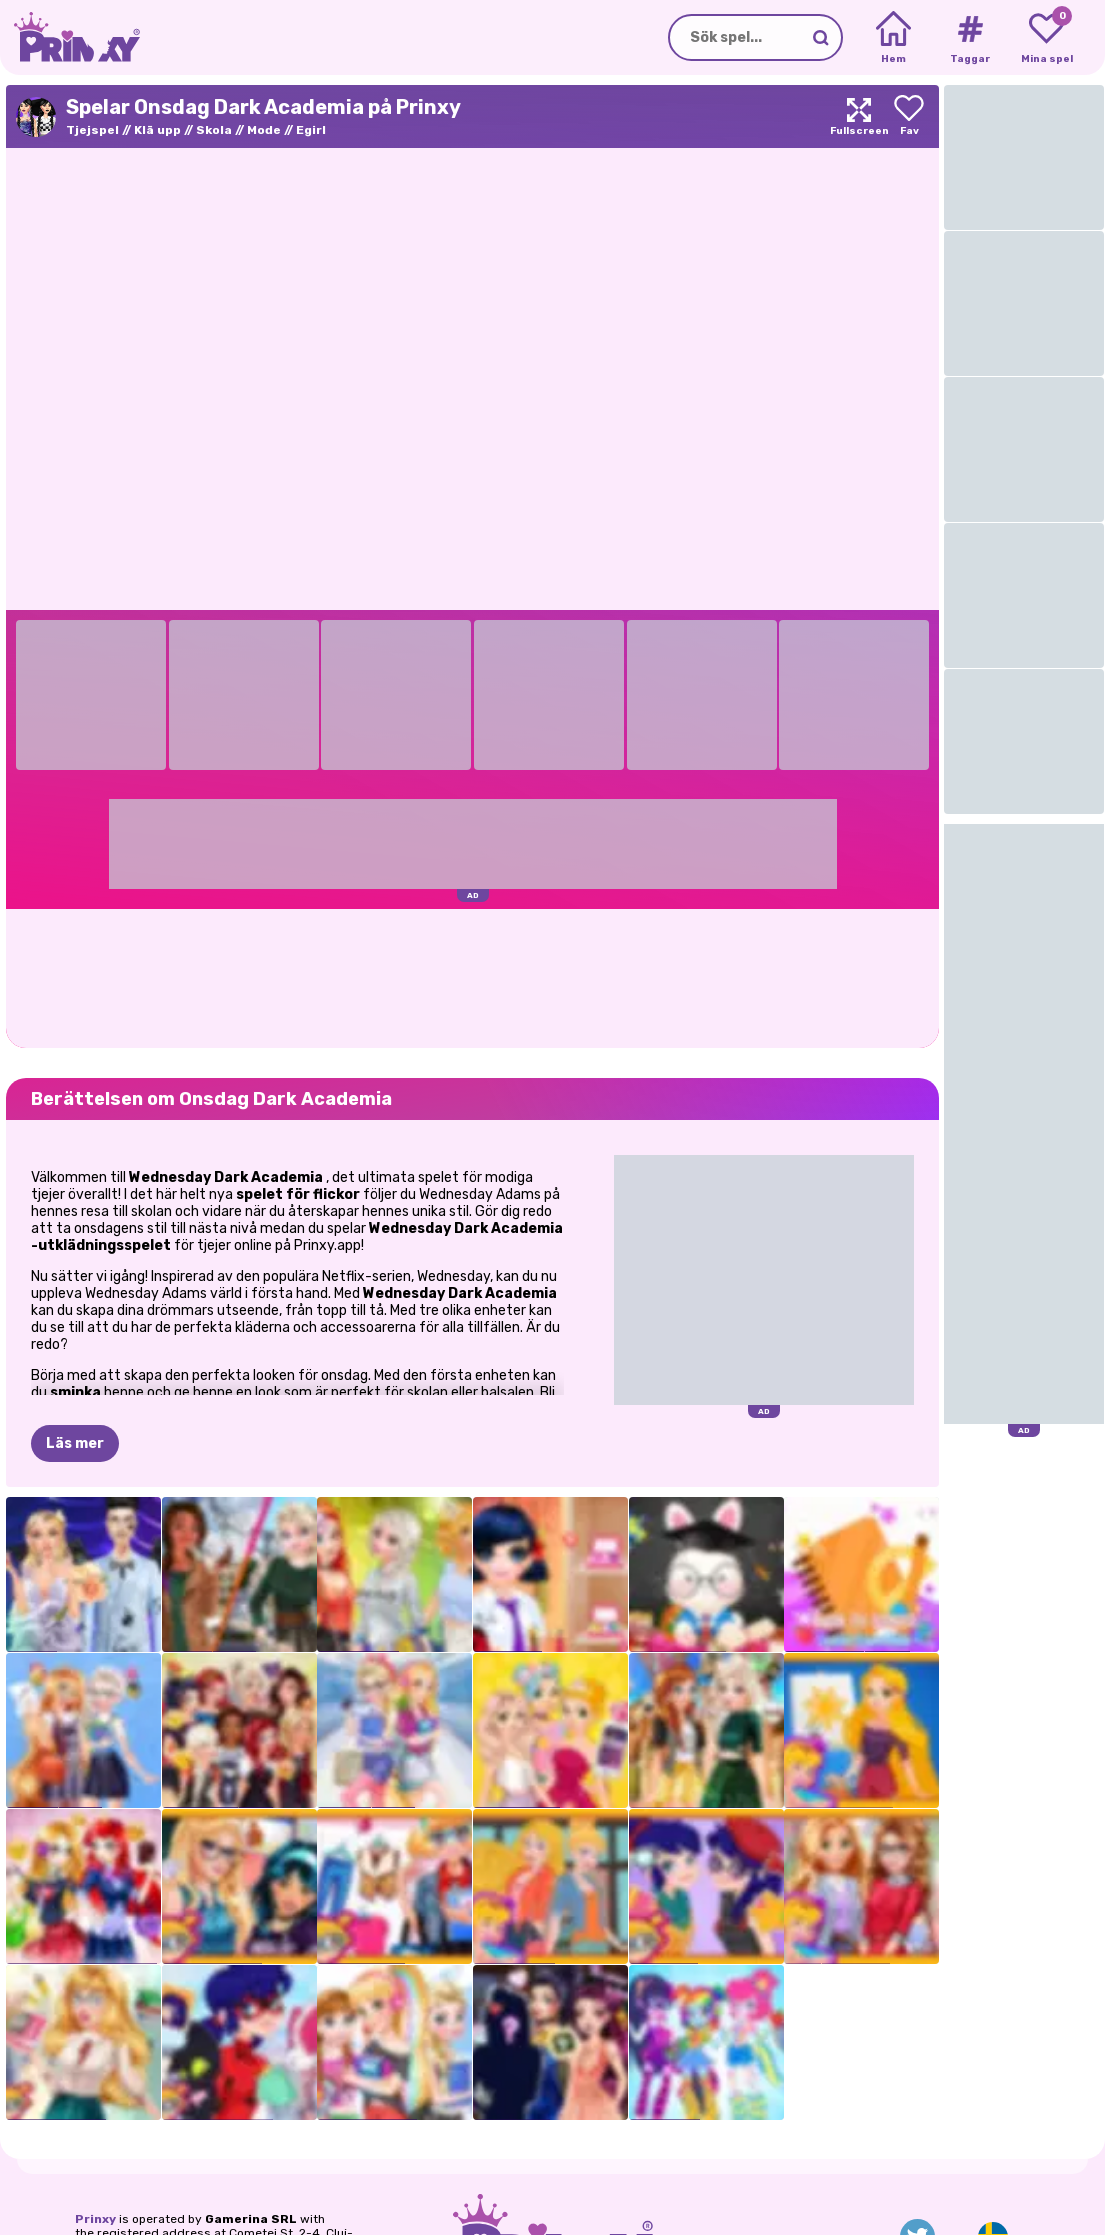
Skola (214, 130)
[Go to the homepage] (70, 37)
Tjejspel (92, 130)
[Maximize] (859, 116)
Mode (264, 130)
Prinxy (95, 2219)
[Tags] (969, 38)
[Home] (893, 38)
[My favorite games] (1046, 38)
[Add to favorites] (909, 116)
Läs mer (75, 1443)
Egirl (311, 130)
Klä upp (157, 130)
